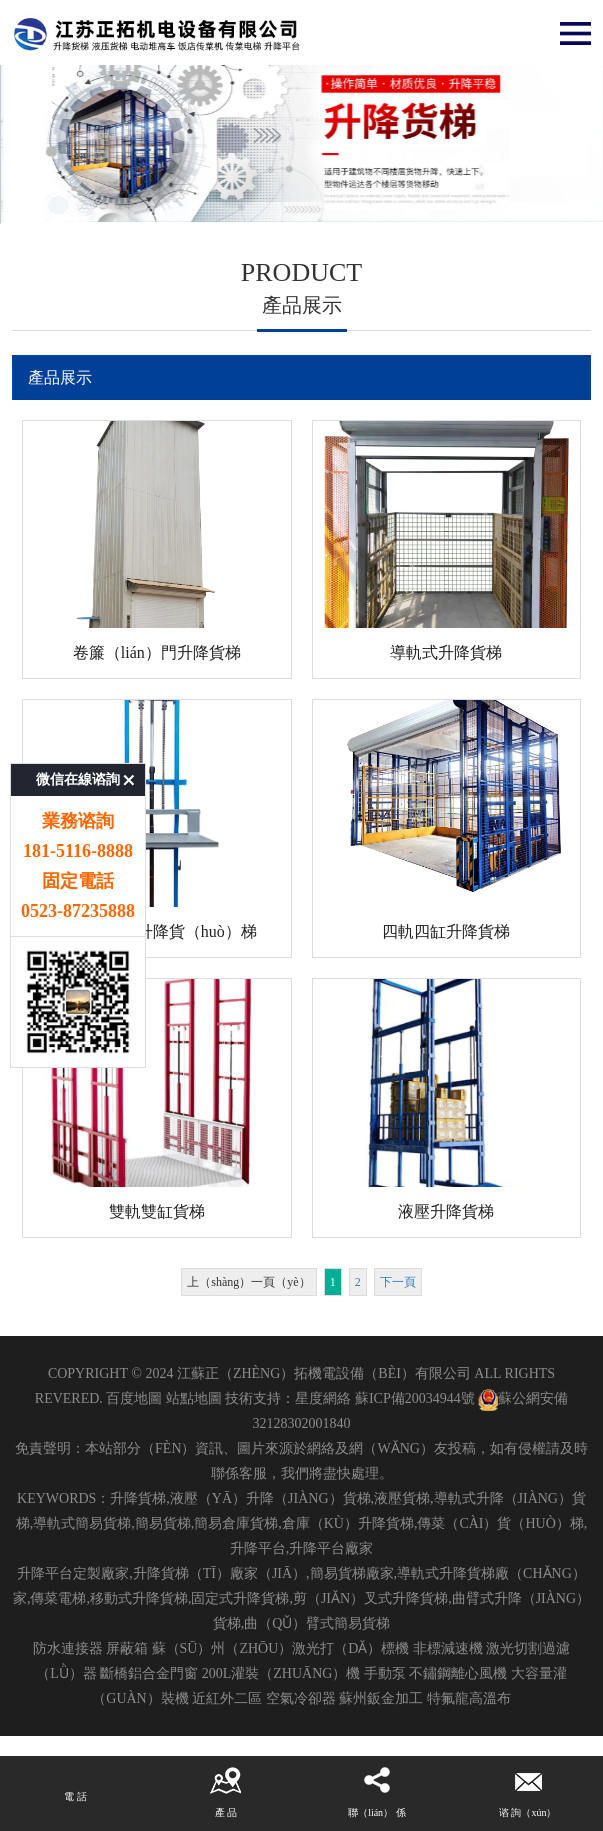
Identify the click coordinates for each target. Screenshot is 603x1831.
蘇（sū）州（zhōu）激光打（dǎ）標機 (281, 1648)
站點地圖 (194, 1398)
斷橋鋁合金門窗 (149, 1673)
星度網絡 (323, 1398)
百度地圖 (134, 1398)
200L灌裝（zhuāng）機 (281, 1673)
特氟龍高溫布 (469, 1698)
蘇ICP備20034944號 (415, 1398)
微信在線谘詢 (78, 658)
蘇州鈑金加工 (381, 1698)
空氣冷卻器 (301, 1698)
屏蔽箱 (127, 1648)
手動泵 (385, 1673)
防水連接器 (68, 1648)
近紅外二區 (227, 1698)
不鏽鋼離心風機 (458, 1673)
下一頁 (398, 1282)
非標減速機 (448, 1648)
